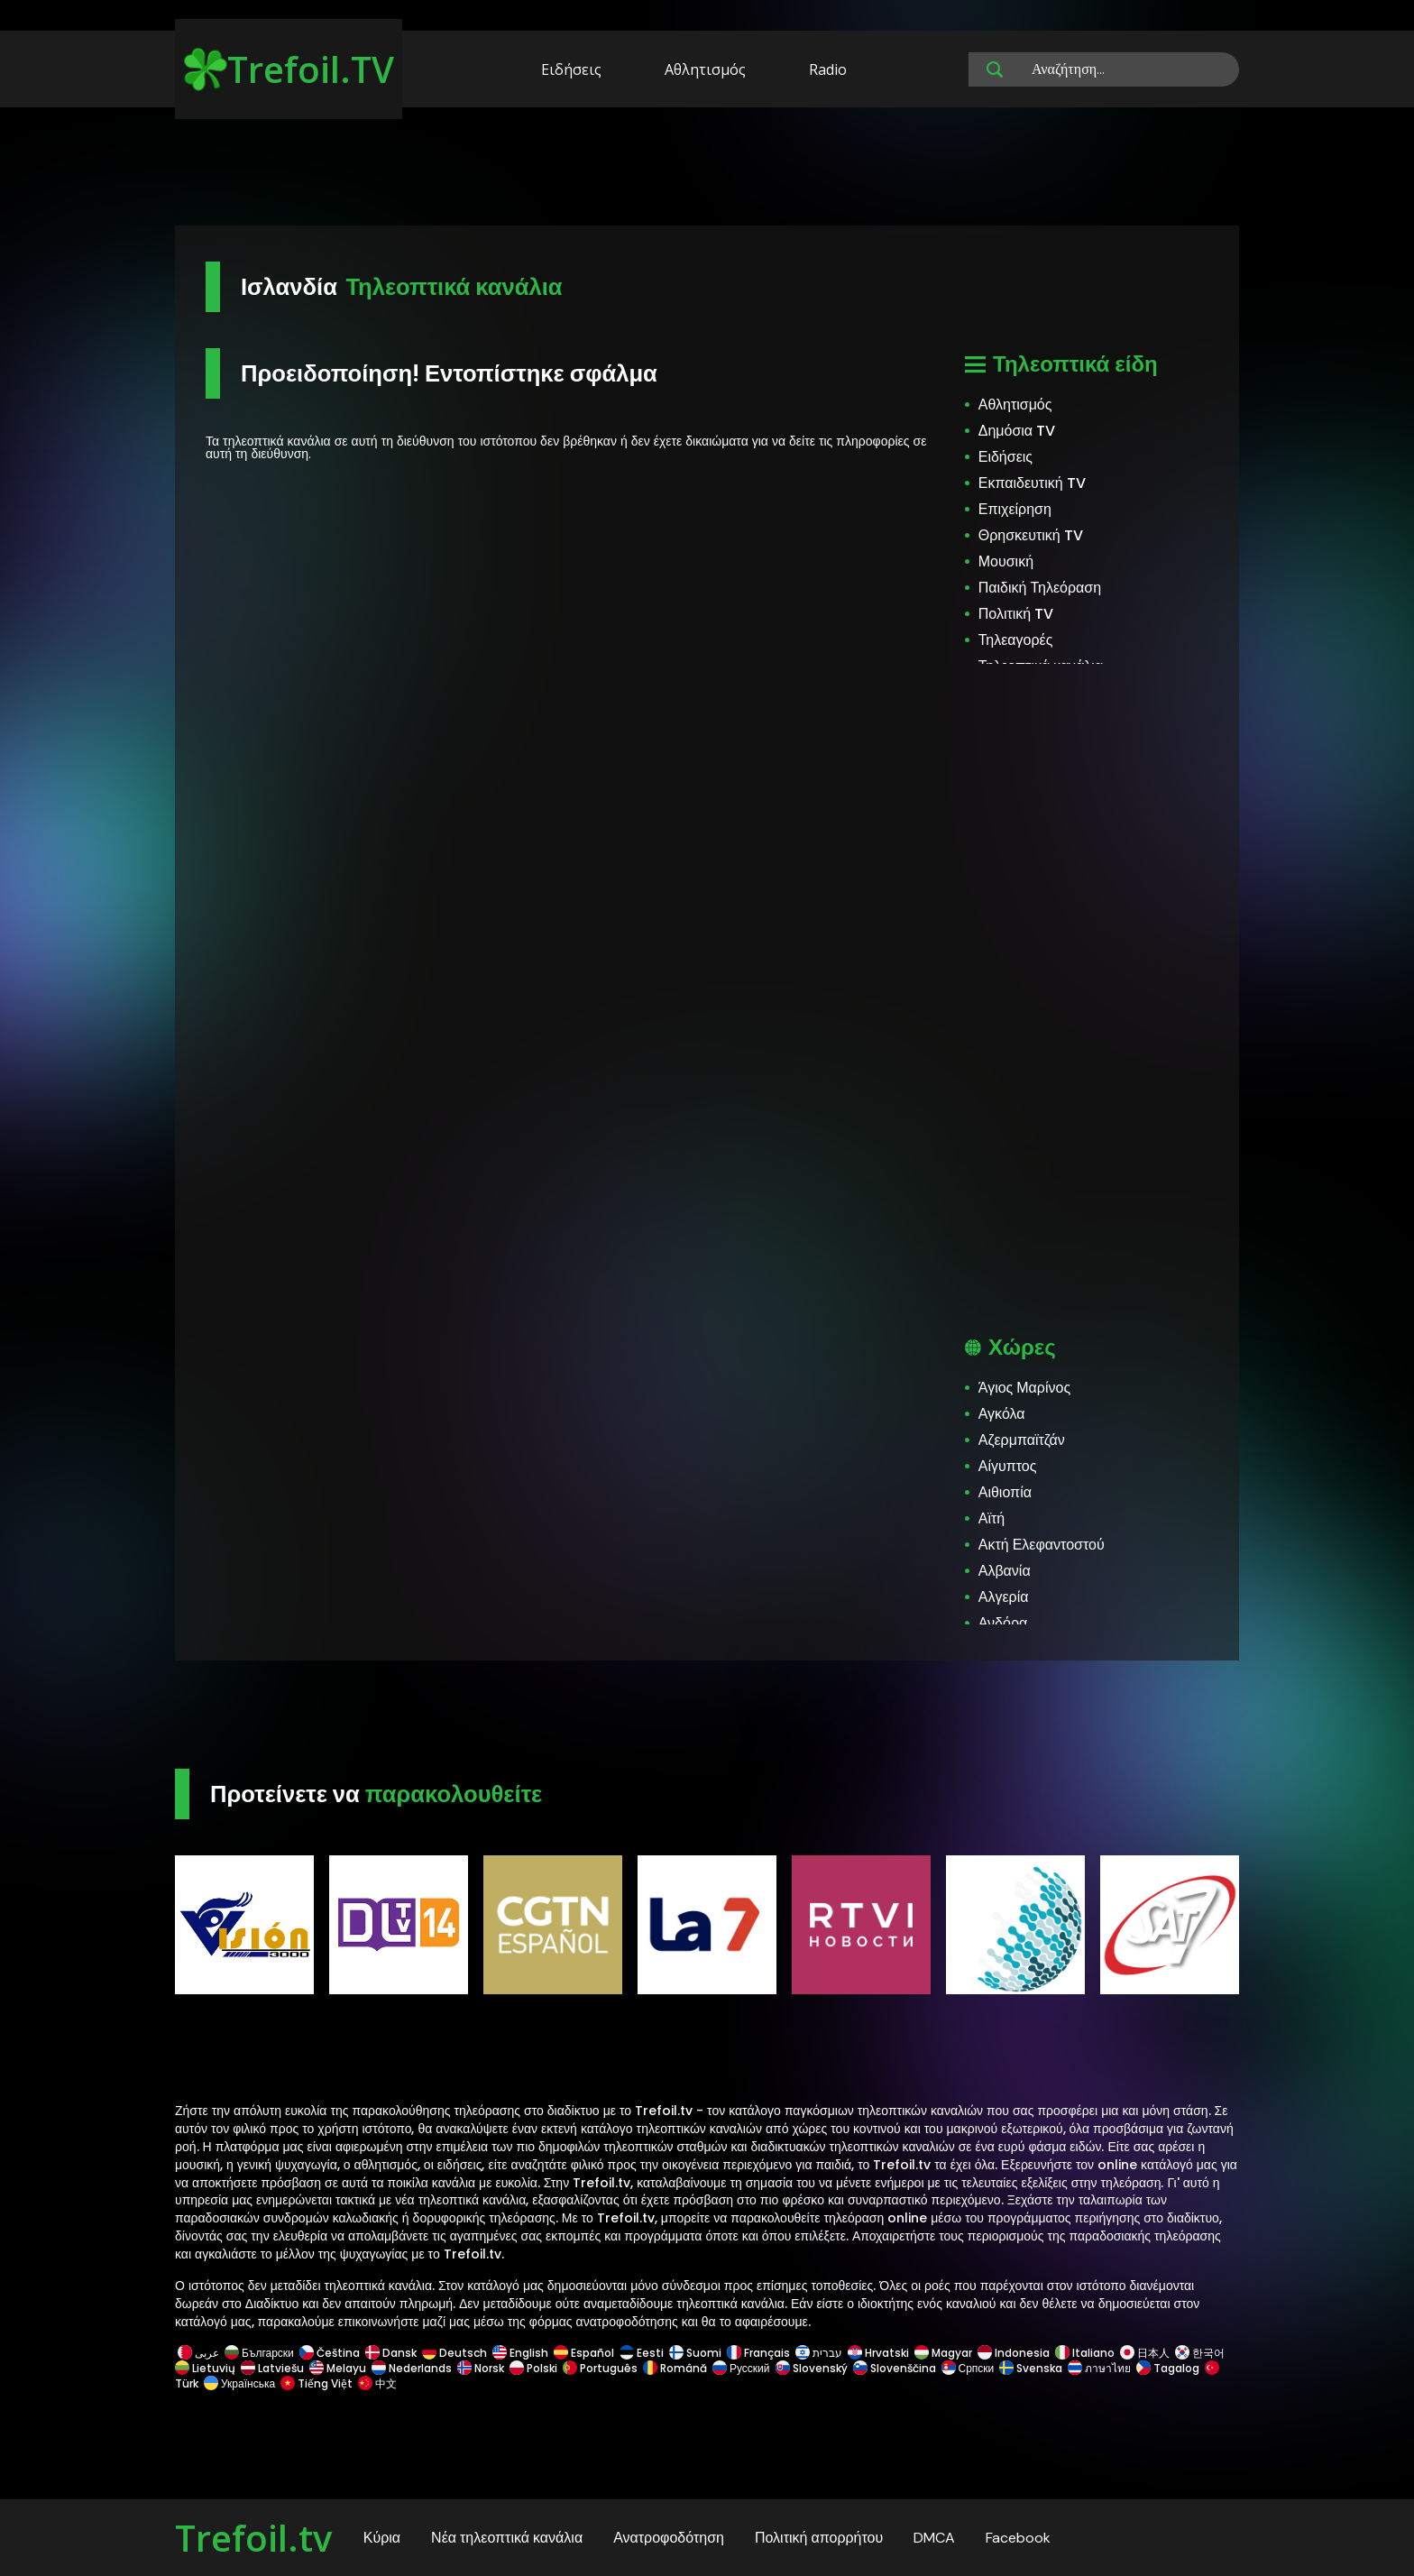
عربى (198, 2352)
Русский (741, 2368)
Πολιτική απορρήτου (819, 2537)
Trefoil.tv (253, 2537)
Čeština (330, 2352)
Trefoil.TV (289, 69)
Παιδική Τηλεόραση (1039, 587)
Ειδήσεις (571, 69)
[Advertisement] (707, 169)
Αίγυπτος (1007, 1466)
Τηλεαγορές (1015, 640)
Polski (533, 2368)
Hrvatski (878, 2352)
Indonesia (1013, 2352)
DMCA (934, 2537)
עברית (819, 2352)
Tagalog (1168, 2368)
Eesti (641, 2352)
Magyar (943, 2352)
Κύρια (381, 2537)
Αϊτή (991, 1518)
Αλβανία (1004, 1570)
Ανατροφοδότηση (668, 2537)
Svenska (1030, 2368)
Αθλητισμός (705, 69)
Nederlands (411, 2368)
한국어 (1199, 2352)
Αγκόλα (1001, 1413)
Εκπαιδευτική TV (1032, 483)
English (520, 2352)
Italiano (1084, 2352)
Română (675, 2368)
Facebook (1018, 2537)
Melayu (338, 2368)
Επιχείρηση (1014, 509)
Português (600, 2368)
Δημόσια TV (1016, 430)
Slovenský (811, 2368)
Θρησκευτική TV (1030, 535)
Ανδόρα (1003, 1623)
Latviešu (272, 2368)
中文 (376, 2383)
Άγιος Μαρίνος (1024, 1387)
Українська (239, 2383)
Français (758, 2352)
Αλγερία (1003, 1597)
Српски (968, 2368)
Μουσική (1005, 561)
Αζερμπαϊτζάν (1021, 1440)
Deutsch (454, 2352)
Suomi (695, 2352)
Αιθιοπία (1005, 1492)
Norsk (480, 2368)
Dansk (391, 2352)
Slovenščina (894, 2368)
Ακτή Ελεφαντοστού (1041, 1544)
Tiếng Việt (316, 2383)
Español (584, 2352)
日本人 (1144, 2352)
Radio (828, 69)
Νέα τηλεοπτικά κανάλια (507, 2537)
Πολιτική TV (1015, 613)
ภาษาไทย (1099, 2368)
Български (259, 2352)
